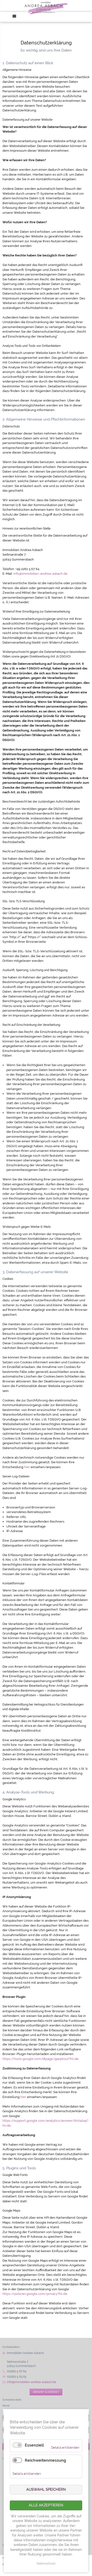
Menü (16, 17)
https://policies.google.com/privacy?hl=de (34, 2294)
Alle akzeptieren (46, 2505)
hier (27, 1467)
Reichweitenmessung (45, 2460)
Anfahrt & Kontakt (46, 2391)
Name (6, 2405)
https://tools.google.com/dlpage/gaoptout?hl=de (40, 2059)
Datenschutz (46, 2563)
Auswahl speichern (46, 2489)
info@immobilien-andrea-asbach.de (40, 573)
